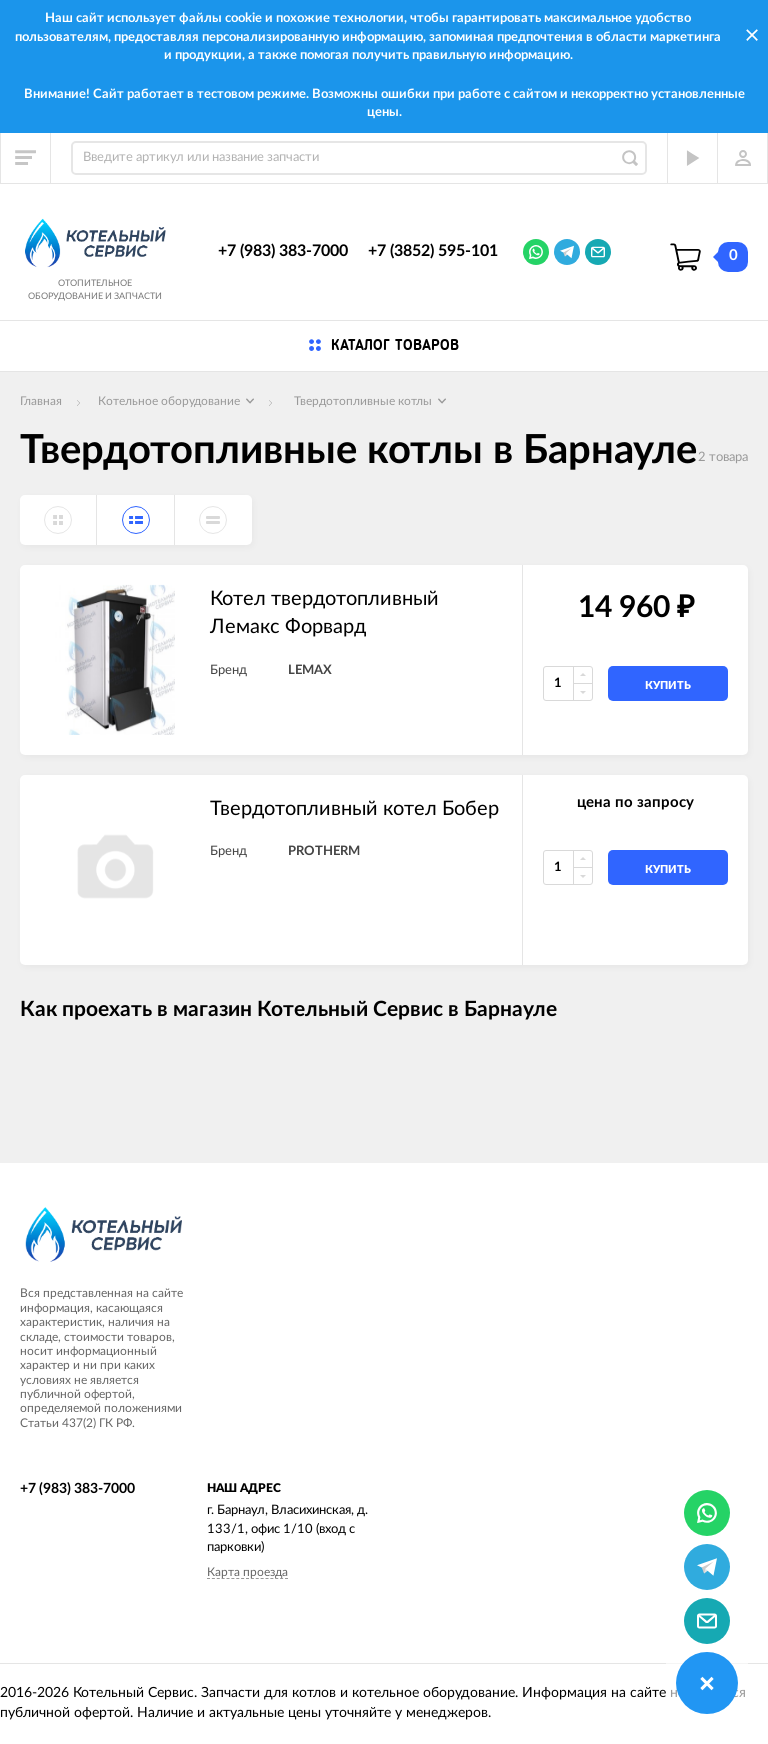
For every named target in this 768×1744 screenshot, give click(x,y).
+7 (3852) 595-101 (433, 251)
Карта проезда (247, 1572)
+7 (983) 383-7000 (283, 251)
